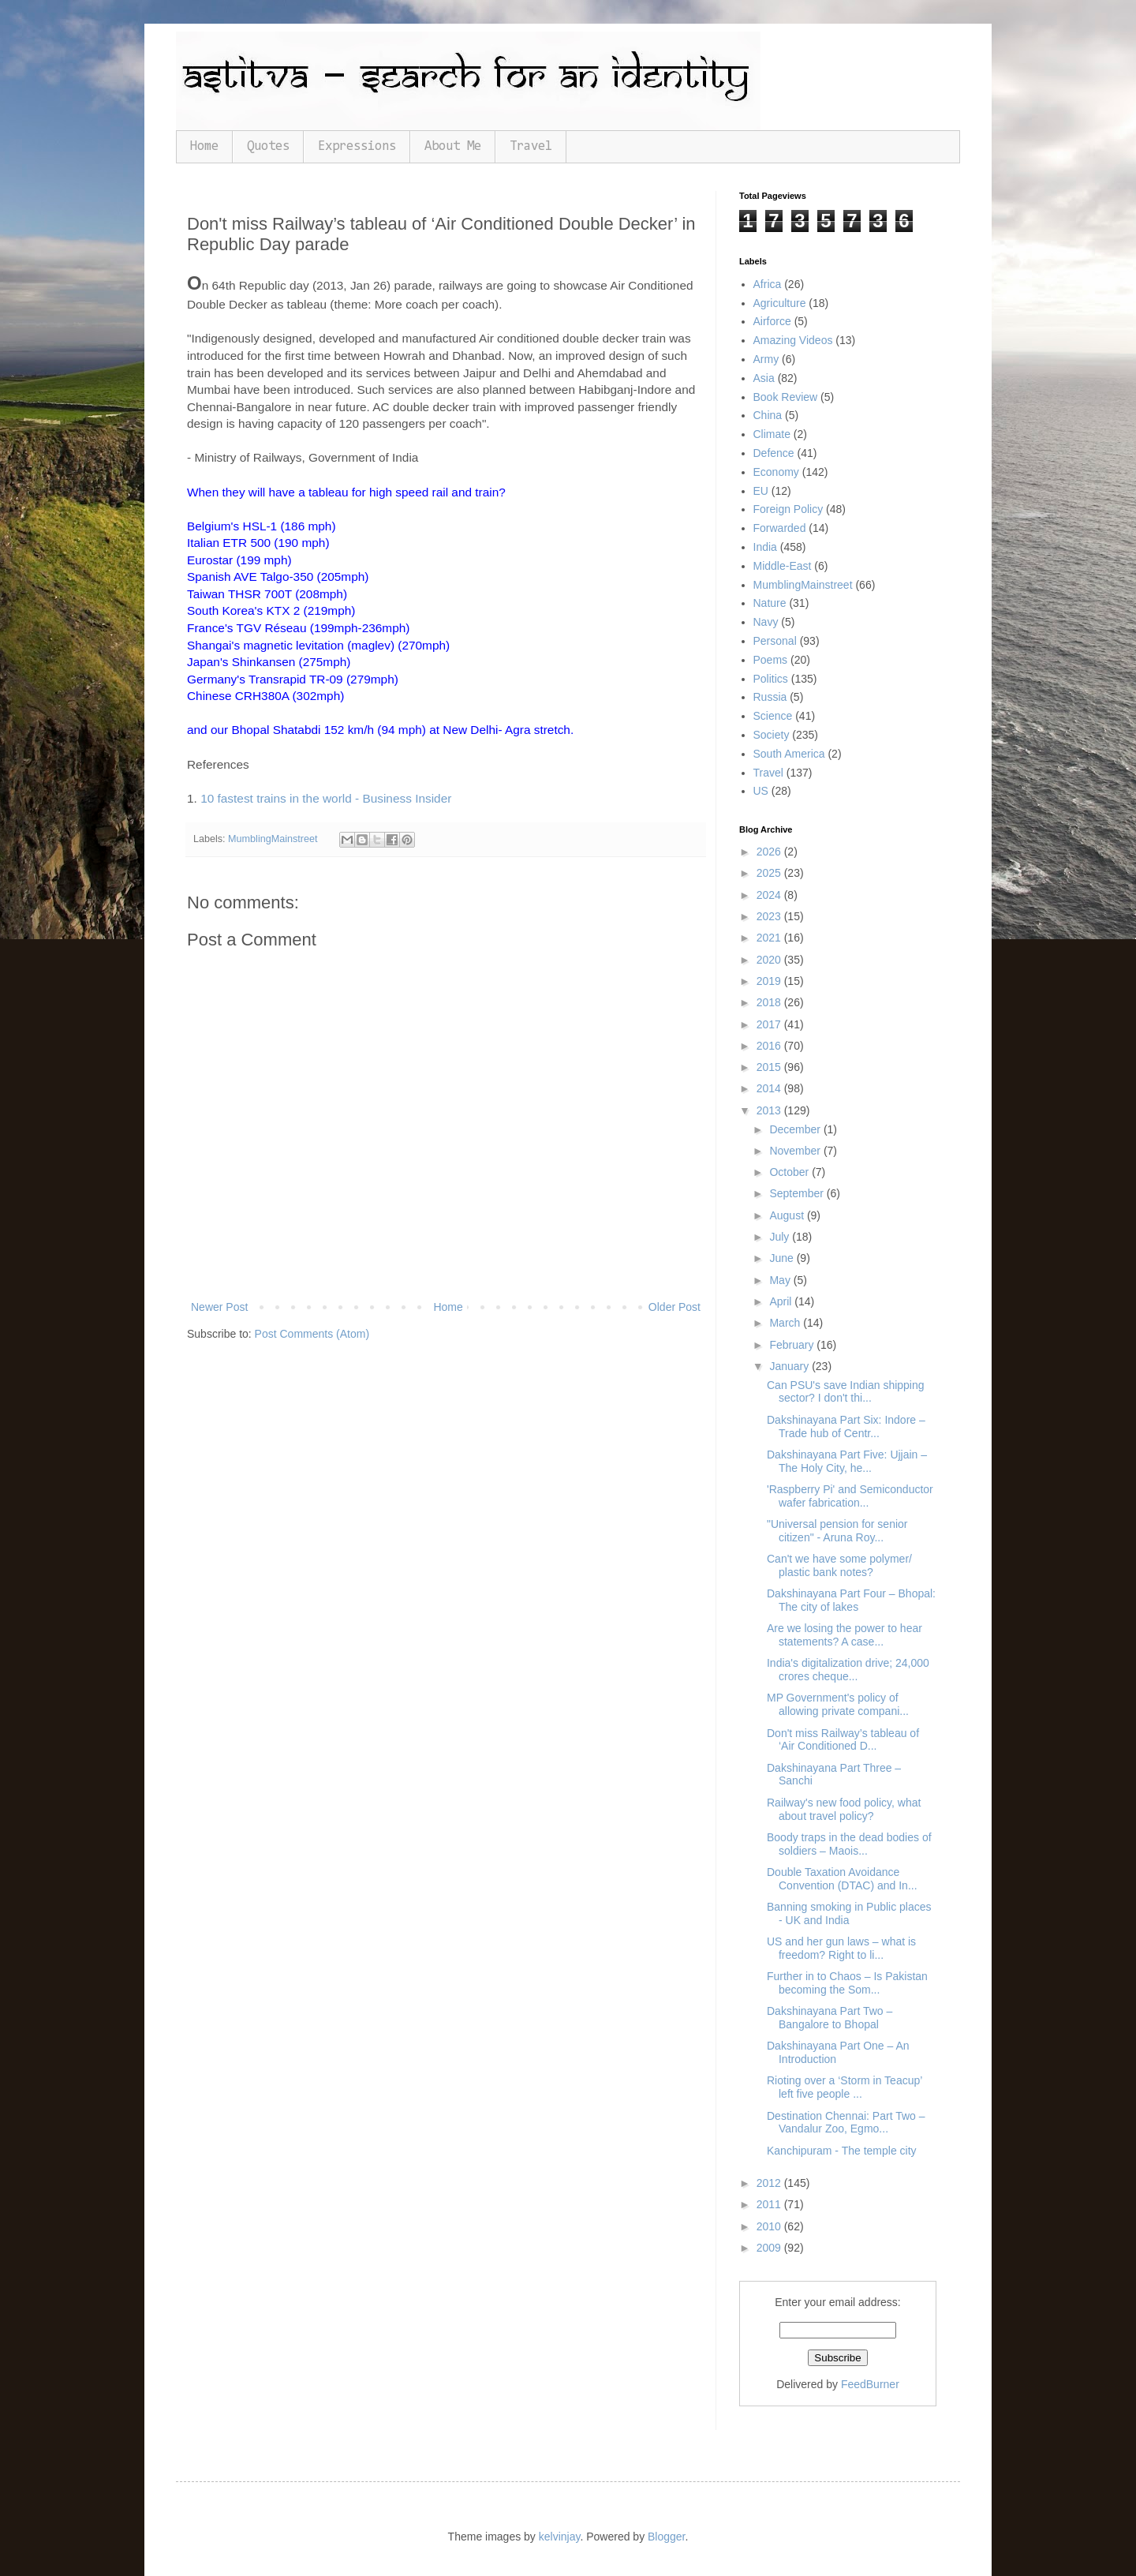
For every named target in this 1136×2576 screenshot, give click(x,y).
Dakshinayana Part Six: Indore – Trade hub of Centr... (846, 1426)
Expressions (357, 146)
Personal (775, 641)
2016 (770, 1045)
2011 (770, 2204)
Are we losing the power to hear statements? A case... (844, 1635)
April (781, 1301)
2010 (770, 2226)
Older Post (674, 1307)
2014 (770, 1088)
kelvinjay (560, 2536)
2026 (770, 851)
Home (204, 146)
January (790, 1366)
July (780, 1236)
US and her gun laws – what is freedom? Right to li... (841, 1948)
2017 (770, 1024)
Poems (770, 659)
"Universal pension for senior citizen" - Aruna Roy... (837, 1531)
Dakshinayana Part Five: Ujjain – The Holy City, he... (847, 1461)
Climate (771, 434)
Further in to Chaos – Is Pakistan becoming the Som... (847, 1983)
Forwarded (779, 528)
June (782, 1258)
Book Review (785, 397)
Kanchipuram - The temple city (842, 2150)
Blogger (666, 2536)
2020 (770, 959)
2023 (770, 916)
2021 (770, 937)
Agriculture (779, 303)
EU (760, 491)
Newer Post (219, 1307)
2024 (770, 895)
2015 (770, 1067)
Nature (770, 603)
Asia (764, 378)
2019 (770, 981)
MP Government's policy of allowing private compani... (838, 1704)
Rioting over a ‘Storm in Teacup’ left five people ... (844, 2087)
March (786, 1322)
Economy (776, 472)
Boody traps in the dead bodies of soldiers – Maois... (849, 1844)
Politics (770, 678)
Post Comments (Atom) (312, 1333)
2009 (770, 2247)
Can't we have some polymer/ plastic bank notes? (839, 1565)
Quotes (268, 146)
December (796, 1129)
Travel (531, 146)
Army (766, 359)
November (796, 1150)
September (797, 1193)
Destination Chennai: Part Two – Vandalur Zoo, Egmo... (846, 2123)
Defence (773, 453)
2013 (770, 1110)
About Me (452, 146)
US (760, 790)
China (768, 415)
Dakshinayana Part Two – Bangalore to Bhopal (829, 2018)
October (790, 1172)
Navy (766, 622)
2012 (770, 2183)
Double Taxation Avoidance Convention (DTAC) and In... (842, 1879)
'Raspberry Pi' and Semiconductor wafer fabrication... (850, 1496)
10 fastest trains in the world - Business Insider (325, 798)
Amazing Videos (793, 340)
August (787, 1215)
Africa (767, 284)
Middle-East (782, 566)
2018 (770, 1002)
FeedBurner (870, 2384)
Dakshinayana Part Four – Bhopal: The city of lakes (851, 1600)
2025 (770, 873)
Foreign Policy (788, 509)
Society (771, 734)
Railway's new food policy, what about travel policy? (844, 1809)
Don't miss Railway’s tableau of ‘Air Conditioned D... (843, 1740)
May (781, 1280)
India (765, 547)
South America (789, 753)
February (792, 1345)
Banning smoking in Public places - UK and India (849, 1913)
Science (773, 716)
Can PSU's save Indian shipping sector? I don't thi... (846, 1392)
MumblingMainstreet (272, 838)
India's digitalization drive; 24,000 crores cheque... (848, 1670)
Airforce (772, 321)
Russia (770, 697)
